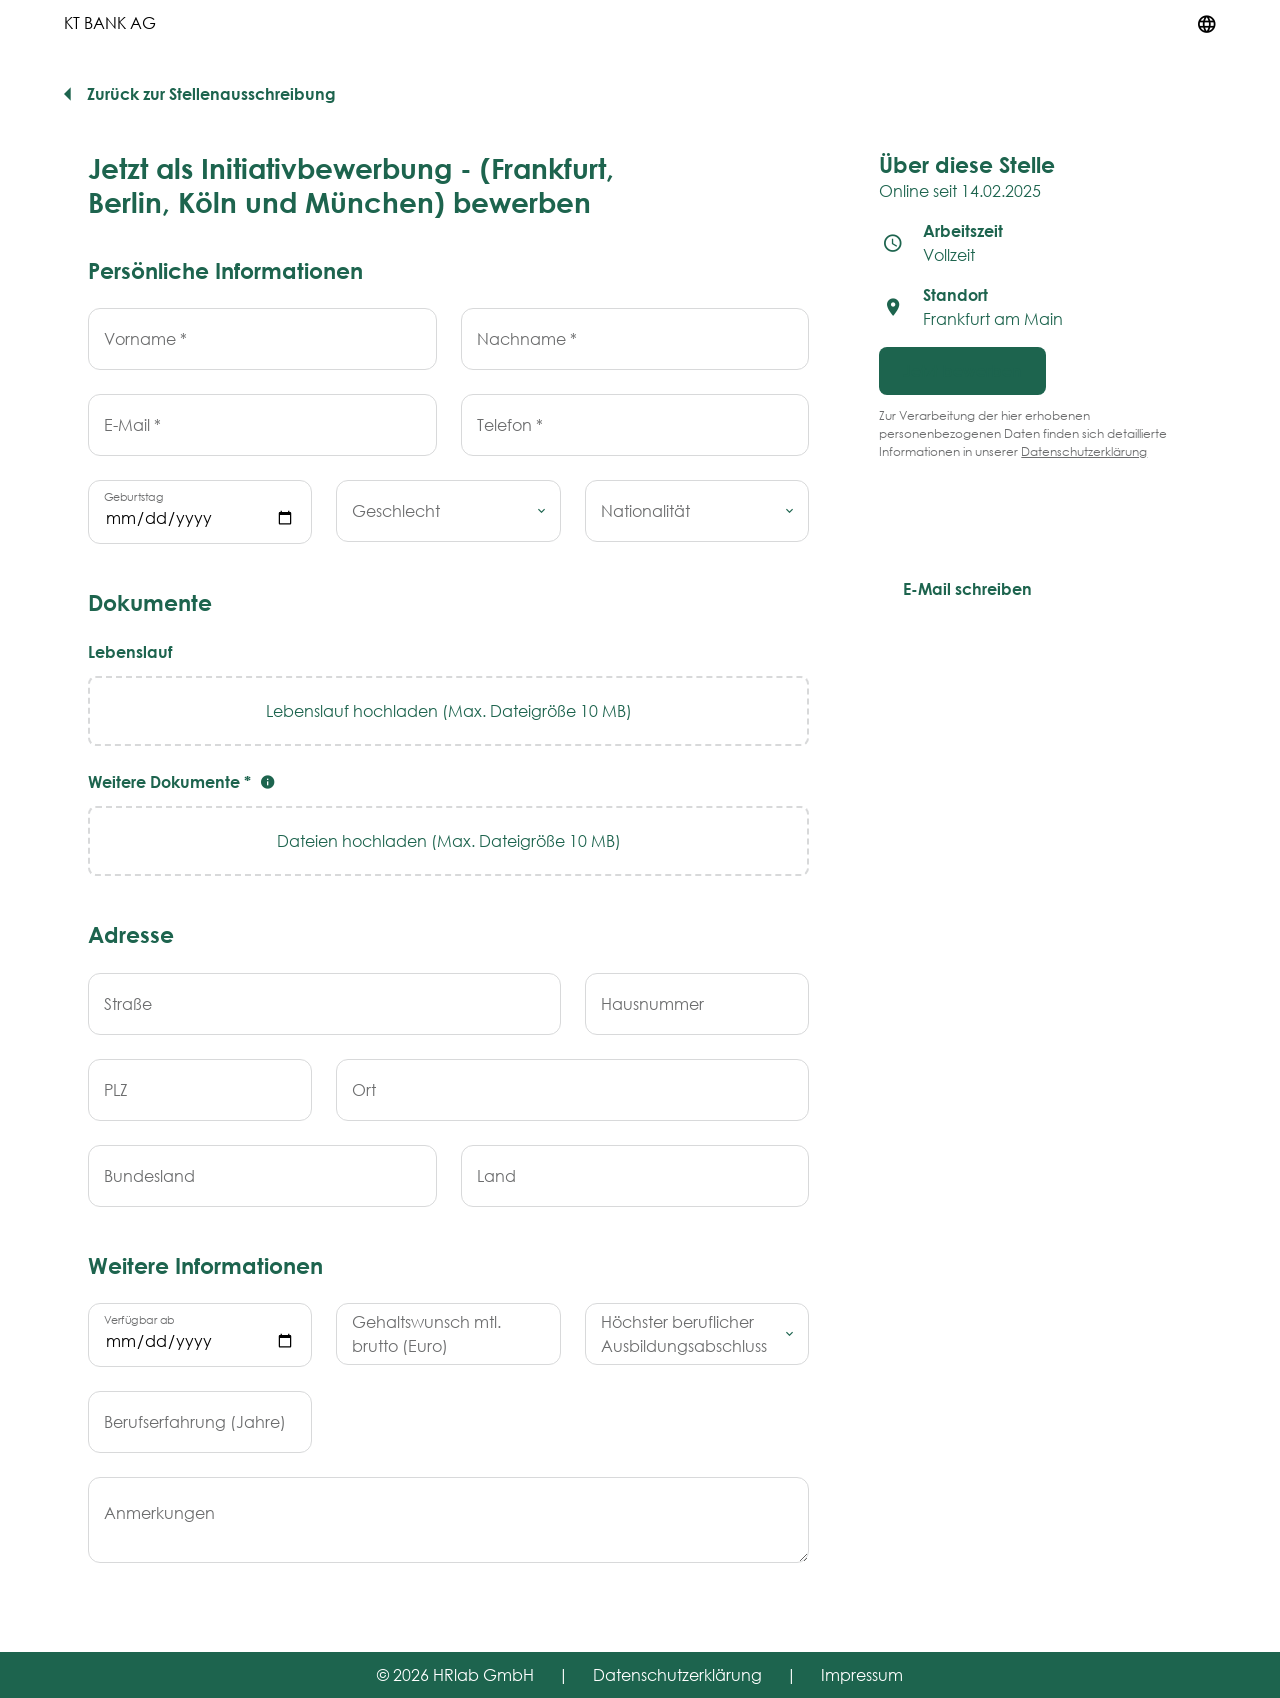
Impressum (862, 1674)
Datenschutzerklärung (1084, 451)
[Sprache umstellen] (1207, 23)
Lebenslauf (130, 651)
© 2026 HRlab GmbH (455, 1674)
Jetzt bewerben (962, 370)
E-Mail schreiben (967, 588)
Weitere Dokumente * (184, 781)
